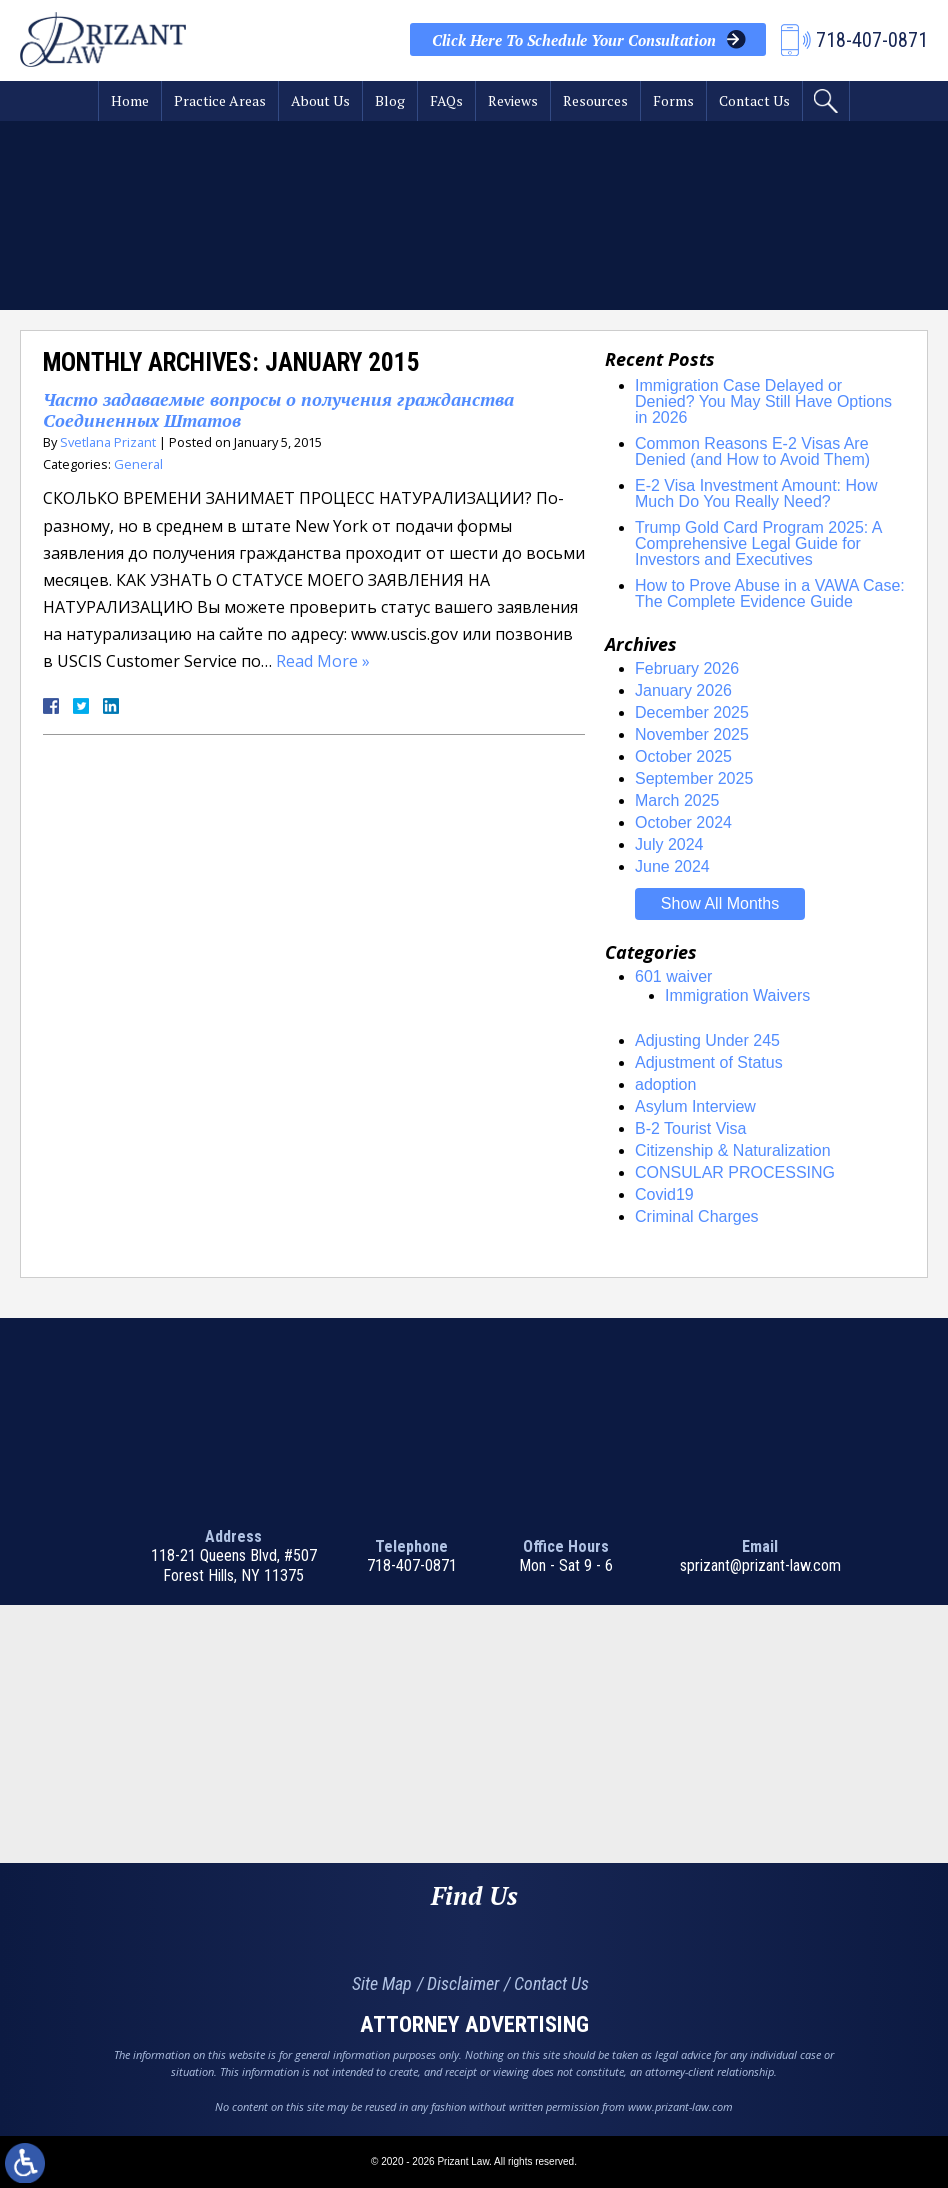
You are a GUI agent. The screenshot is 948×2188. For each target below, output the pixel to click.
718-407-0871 (412, 1565)
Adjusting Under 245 (707, 1040)
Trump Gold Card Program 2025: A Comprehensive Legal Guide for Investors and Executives (758, 543)
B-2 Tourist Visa (690, 1128)
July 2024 (669, 844)
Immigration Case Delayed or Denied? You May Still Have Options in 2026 (763, 401)
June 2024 (672, 866)
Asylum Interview (695, 1106)
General (138, 464)
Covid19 (664, 1194)
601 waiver (673, 976)
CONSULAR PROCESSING (735, 1172)
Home (130, 100)
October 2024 (683, 822)
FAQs (446, 100)
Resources (595, 100)
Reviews (513, 100)
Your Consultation (574, 40)
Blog (390, 100)
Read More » (323, 661)
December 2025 (692, 712)
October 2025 (683, 756)
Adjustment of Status (709, 1062)
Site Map (382, 1983)
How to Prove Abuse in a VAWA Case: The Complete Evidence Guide (770, 593)
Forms (673, 100)
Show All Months (720, 903)
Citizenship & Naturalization (733, 1150)
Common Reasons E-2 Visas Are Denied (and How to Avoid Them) (752, 451)
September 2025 (694, 778)
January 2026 (683, 690)
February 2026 (687, 668)
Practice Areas (220, 100)
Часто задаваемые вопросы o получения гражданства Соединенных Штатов (278, 410)
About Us (320, 100)
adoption (665, 1084)
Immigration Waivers (737, 995)
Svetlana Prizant (108, 442)
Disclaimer (463, 1983)
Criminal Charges (697, 1216)
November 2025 (692, 734)
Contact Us (754, 100)
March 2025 (677, 800)
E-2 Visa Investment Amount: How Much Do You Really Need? (756, 493)
